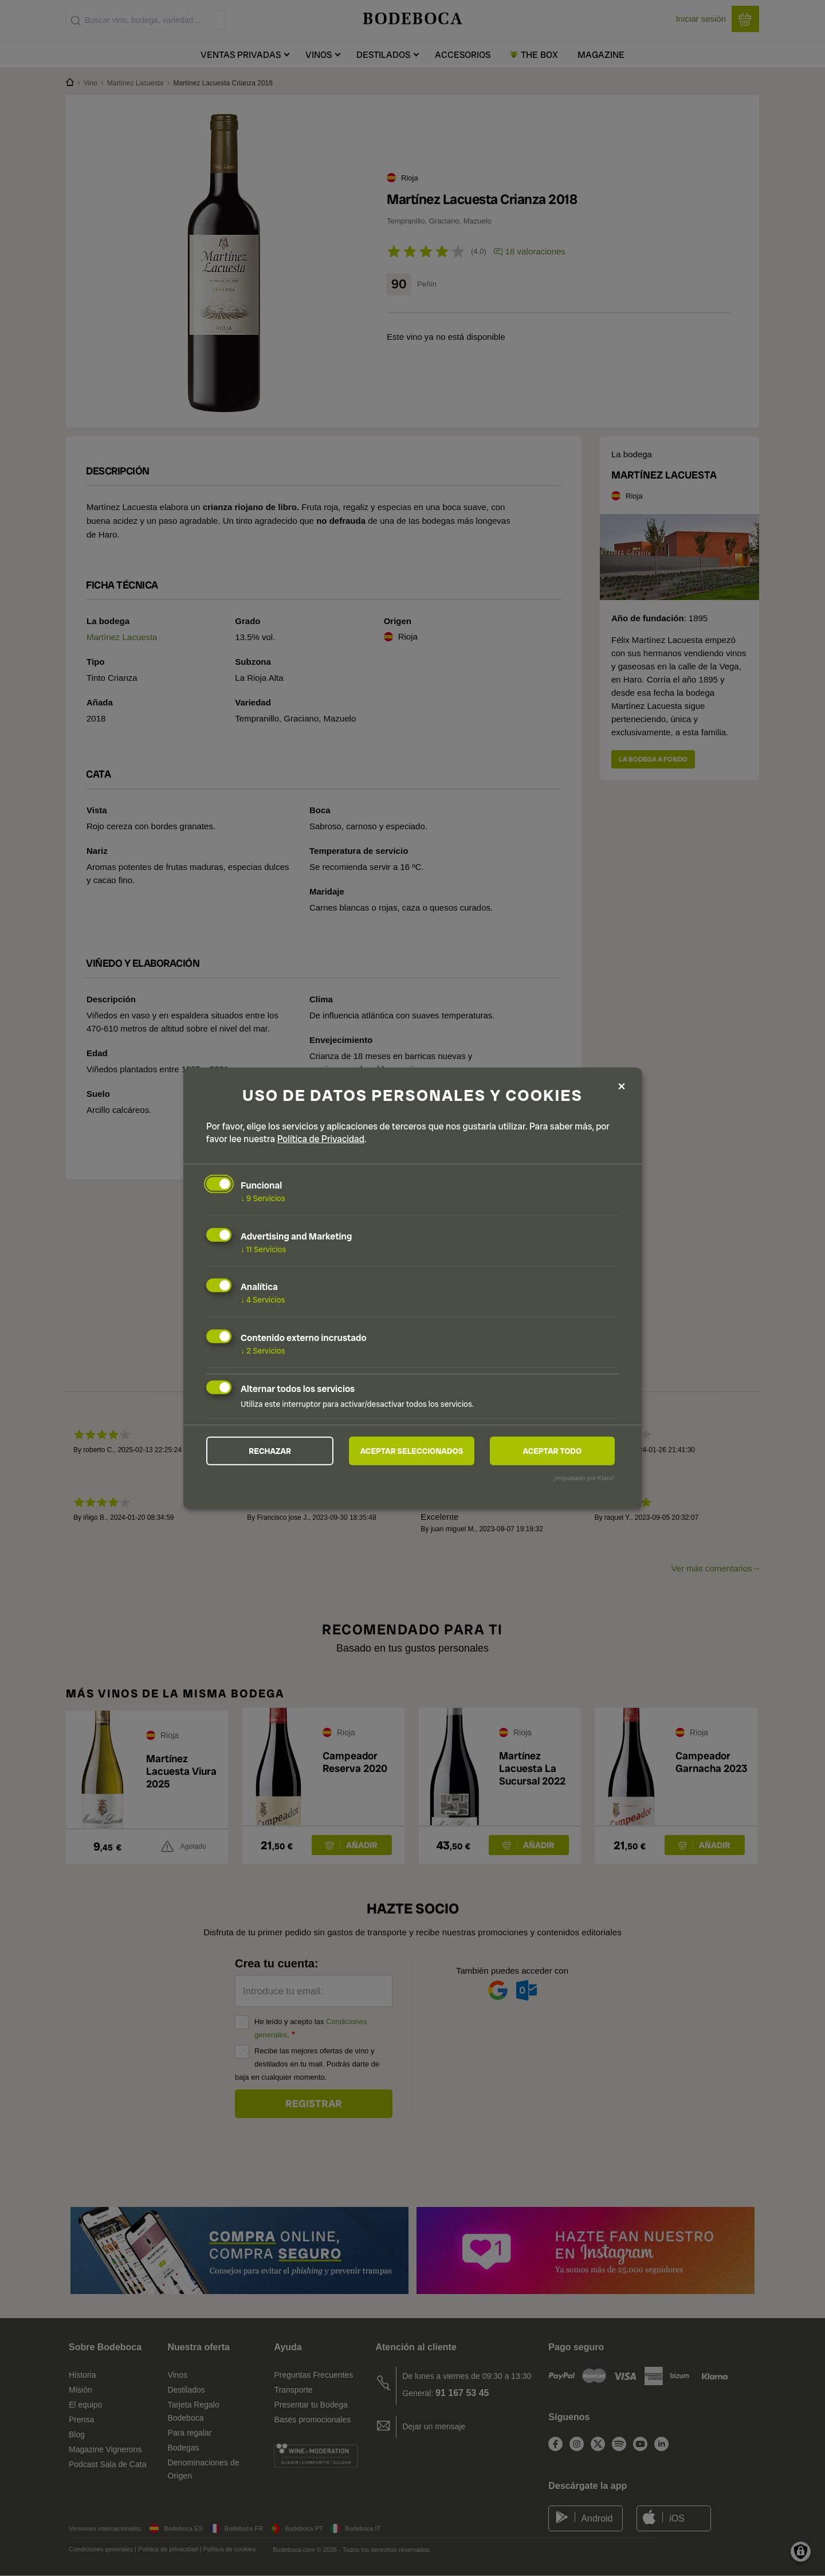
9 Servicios (263, 1198)
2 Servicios (263, 1350)
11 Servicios (263, 1248)
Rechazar (270, 1451)
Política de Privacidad (320, 1139)
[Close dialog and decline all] (621, 1086)
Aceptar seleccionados (411, 1451)
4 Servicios (263, 1299)
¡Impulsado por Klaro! (584, 1478)
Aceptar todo (552, 1451)
